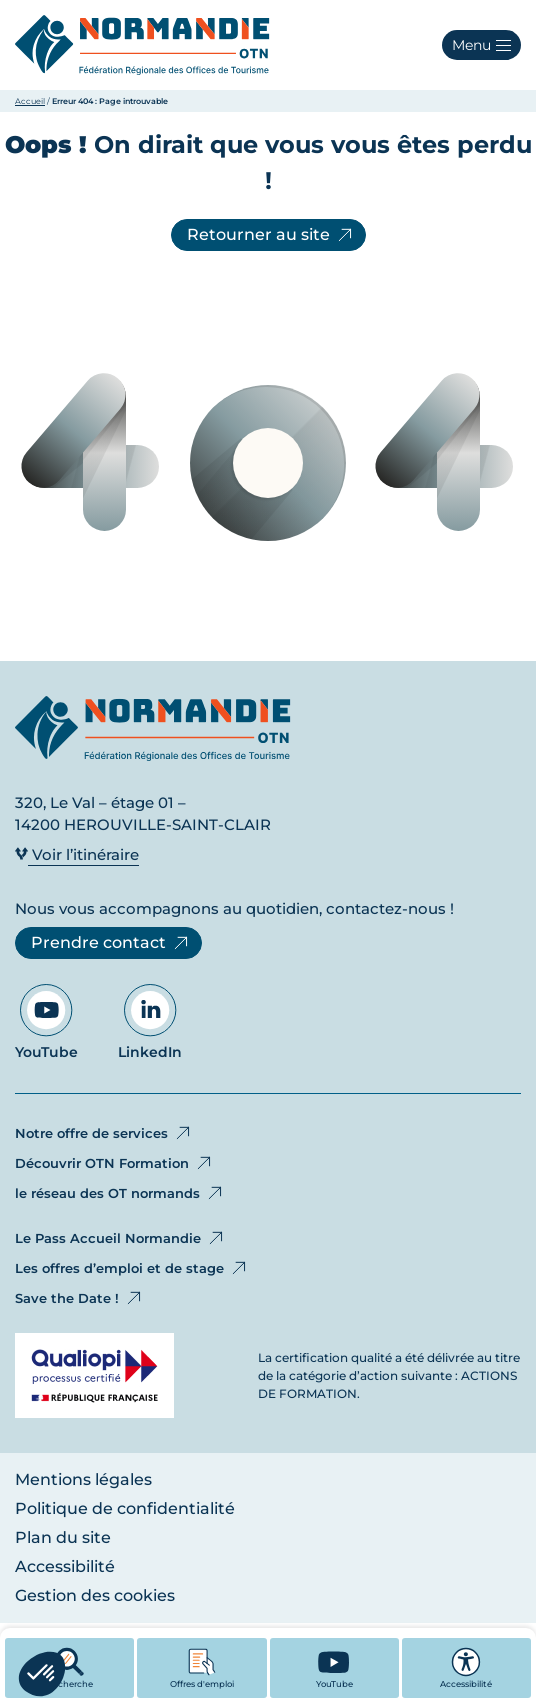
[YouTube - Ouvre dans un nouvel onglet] (334, 1668)
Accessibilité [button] (466, 1668)
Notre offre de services (104, 1133)
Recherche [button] (70, 1668)
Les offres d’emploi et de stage (132, 1268)
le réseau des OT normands (120, 1193)
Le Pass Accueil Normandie (120, 1238)
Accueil (30, 101)
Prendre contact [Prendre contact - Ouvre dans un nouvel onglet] (111, 943)
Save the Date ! (79, 1298)
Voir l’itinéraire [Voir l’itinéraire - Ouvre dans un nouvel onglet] (77, 854)
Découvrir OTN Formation (114, 1163)
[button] (481, 45)
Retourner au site (271, 235)
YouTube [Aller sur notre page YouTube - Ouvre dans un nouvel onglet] (46, 1022)
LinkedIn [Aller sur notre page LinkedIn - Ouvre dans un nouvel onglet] (150, 1022)
